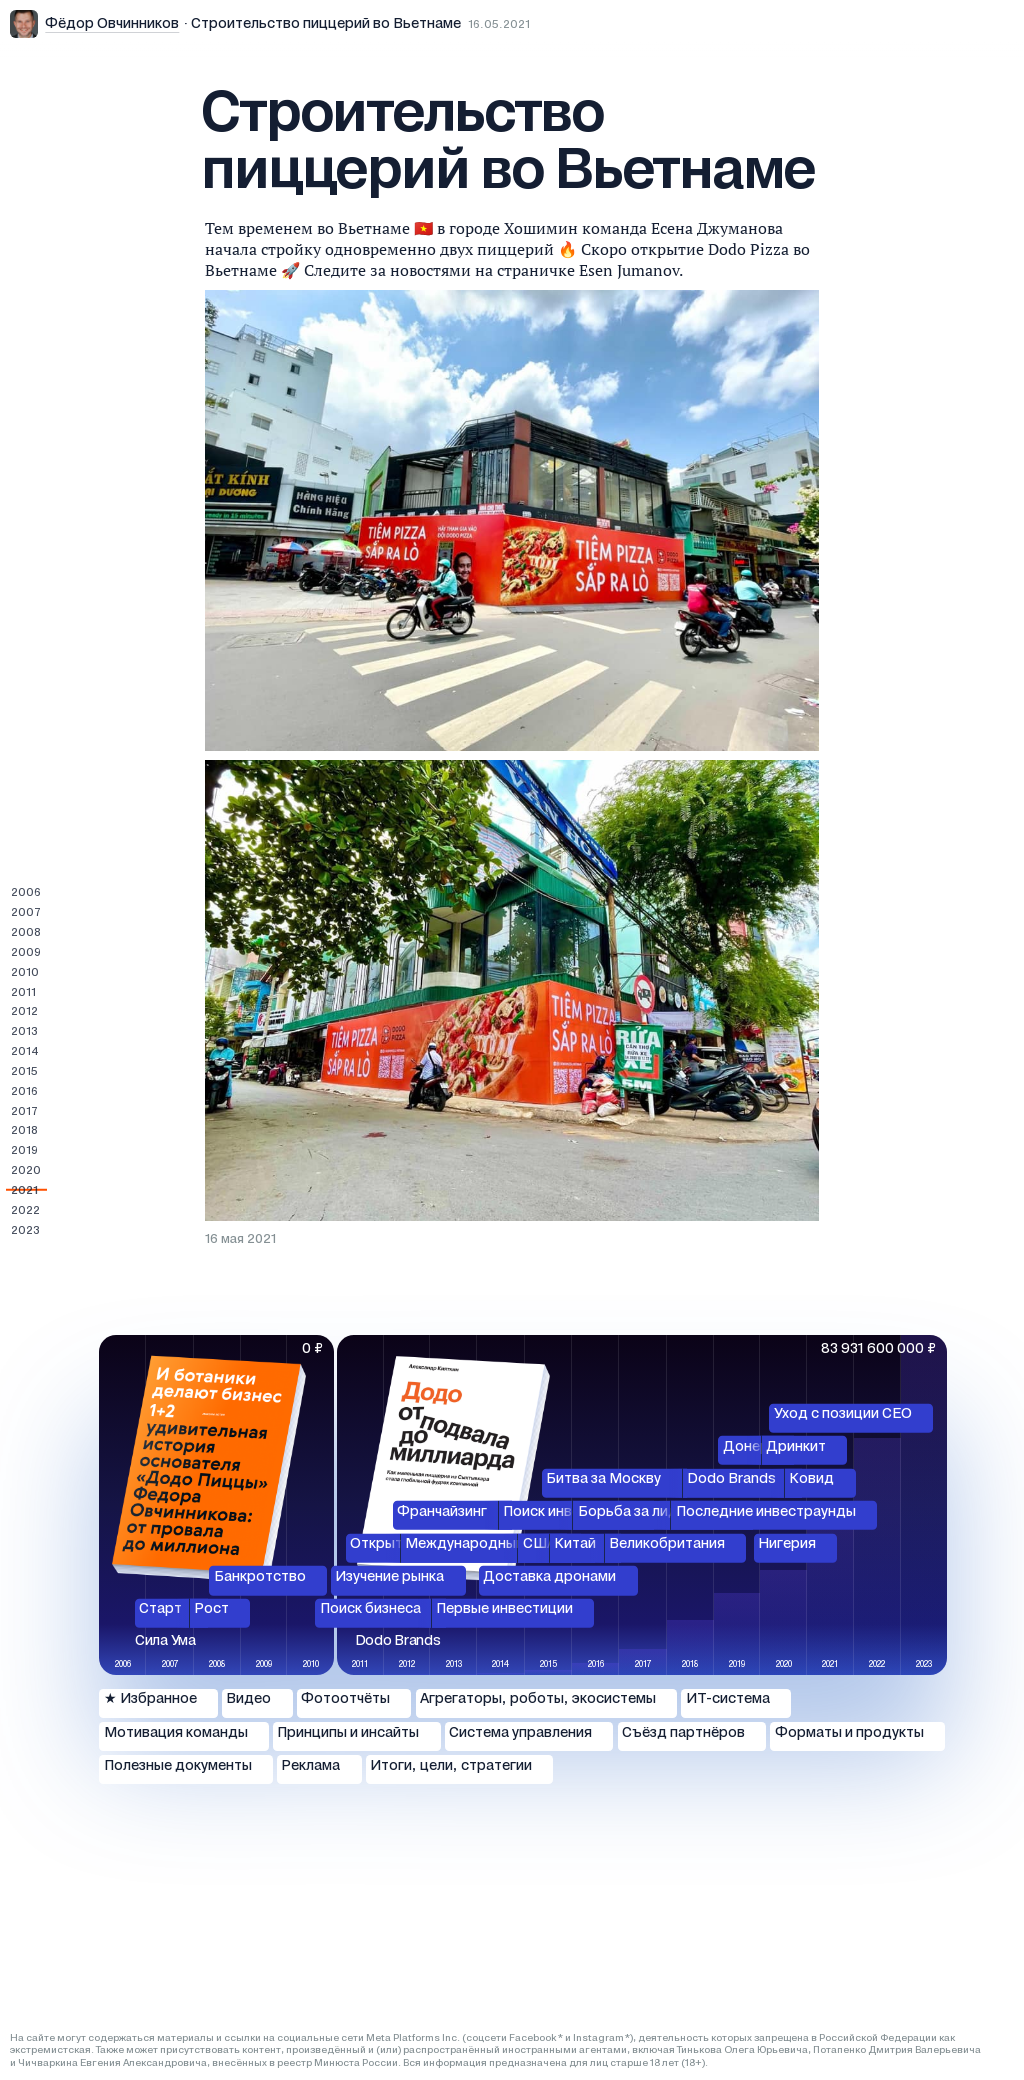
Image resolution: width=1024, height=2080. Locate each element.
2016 (24, 1092)
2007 (26, 913)
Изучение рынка (389, 1577)
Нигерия (787, 1544)
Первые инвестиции (504, 1609)
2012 (24, 1012)
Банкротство (260, 1577)
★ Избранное (150, 1699)
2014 (25, 1052)
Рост (211, 1609)
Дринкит (796, 1446)
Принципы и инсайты (348, 1733)
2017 (24, 1112)
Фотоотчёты (345, 1699)
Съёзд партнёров (683, 1733)
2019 (24, 1151)
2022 (25, 1211)
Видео (248, 1699)
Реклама (310, 1766)
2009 (26, 953)
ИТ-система (728, 1699)
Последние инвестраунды (766, 1512)
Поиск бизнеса (370, 1609)
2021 (24, 1191)
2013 (24, 1032)
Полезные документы (178, 1766)
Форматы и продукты (849, 1733)
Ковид (811, 1479)
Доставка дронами (549, 1577)
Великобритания (667, 1544)
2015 (24, 1072)
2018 (24, 1131)
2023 (25, 1231)
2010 (25, 973)
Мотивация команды (176, 1733)
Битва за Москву (603, 1479)
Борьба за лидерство (653, 1512)
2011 (23, 993)
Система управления (520, 1733)
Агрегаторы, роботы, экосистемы (538, 1699)
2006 (26, 893)
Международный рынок (487, 1544)
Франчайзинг (442, 1512)
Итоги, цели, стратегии (451, 1766)
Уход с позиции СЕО (843, 1414)
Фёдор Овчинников (112, 24)
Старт (160, 1609)
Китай (575, 1544)
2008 (26, 933)
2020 (26, 1171)
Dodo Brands (731, 1479)
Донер (746, 1446)
